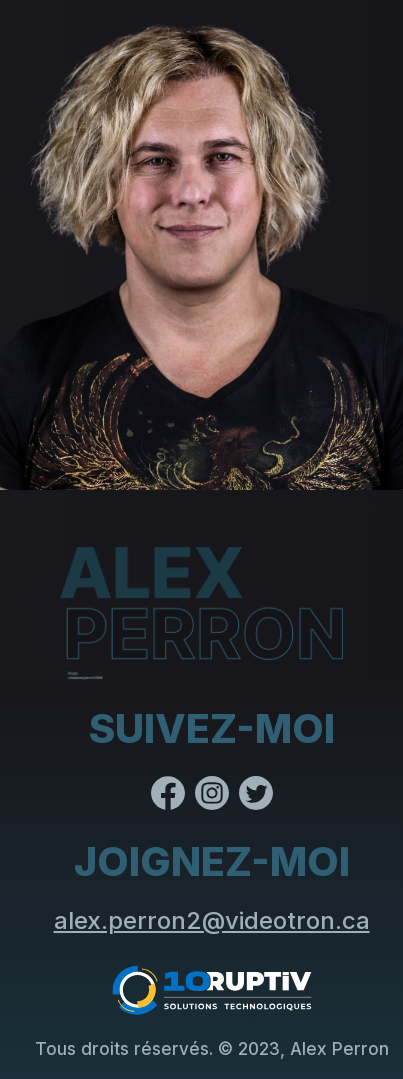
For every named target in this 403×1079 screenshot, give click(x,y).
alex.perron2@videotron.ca (212, 920)
